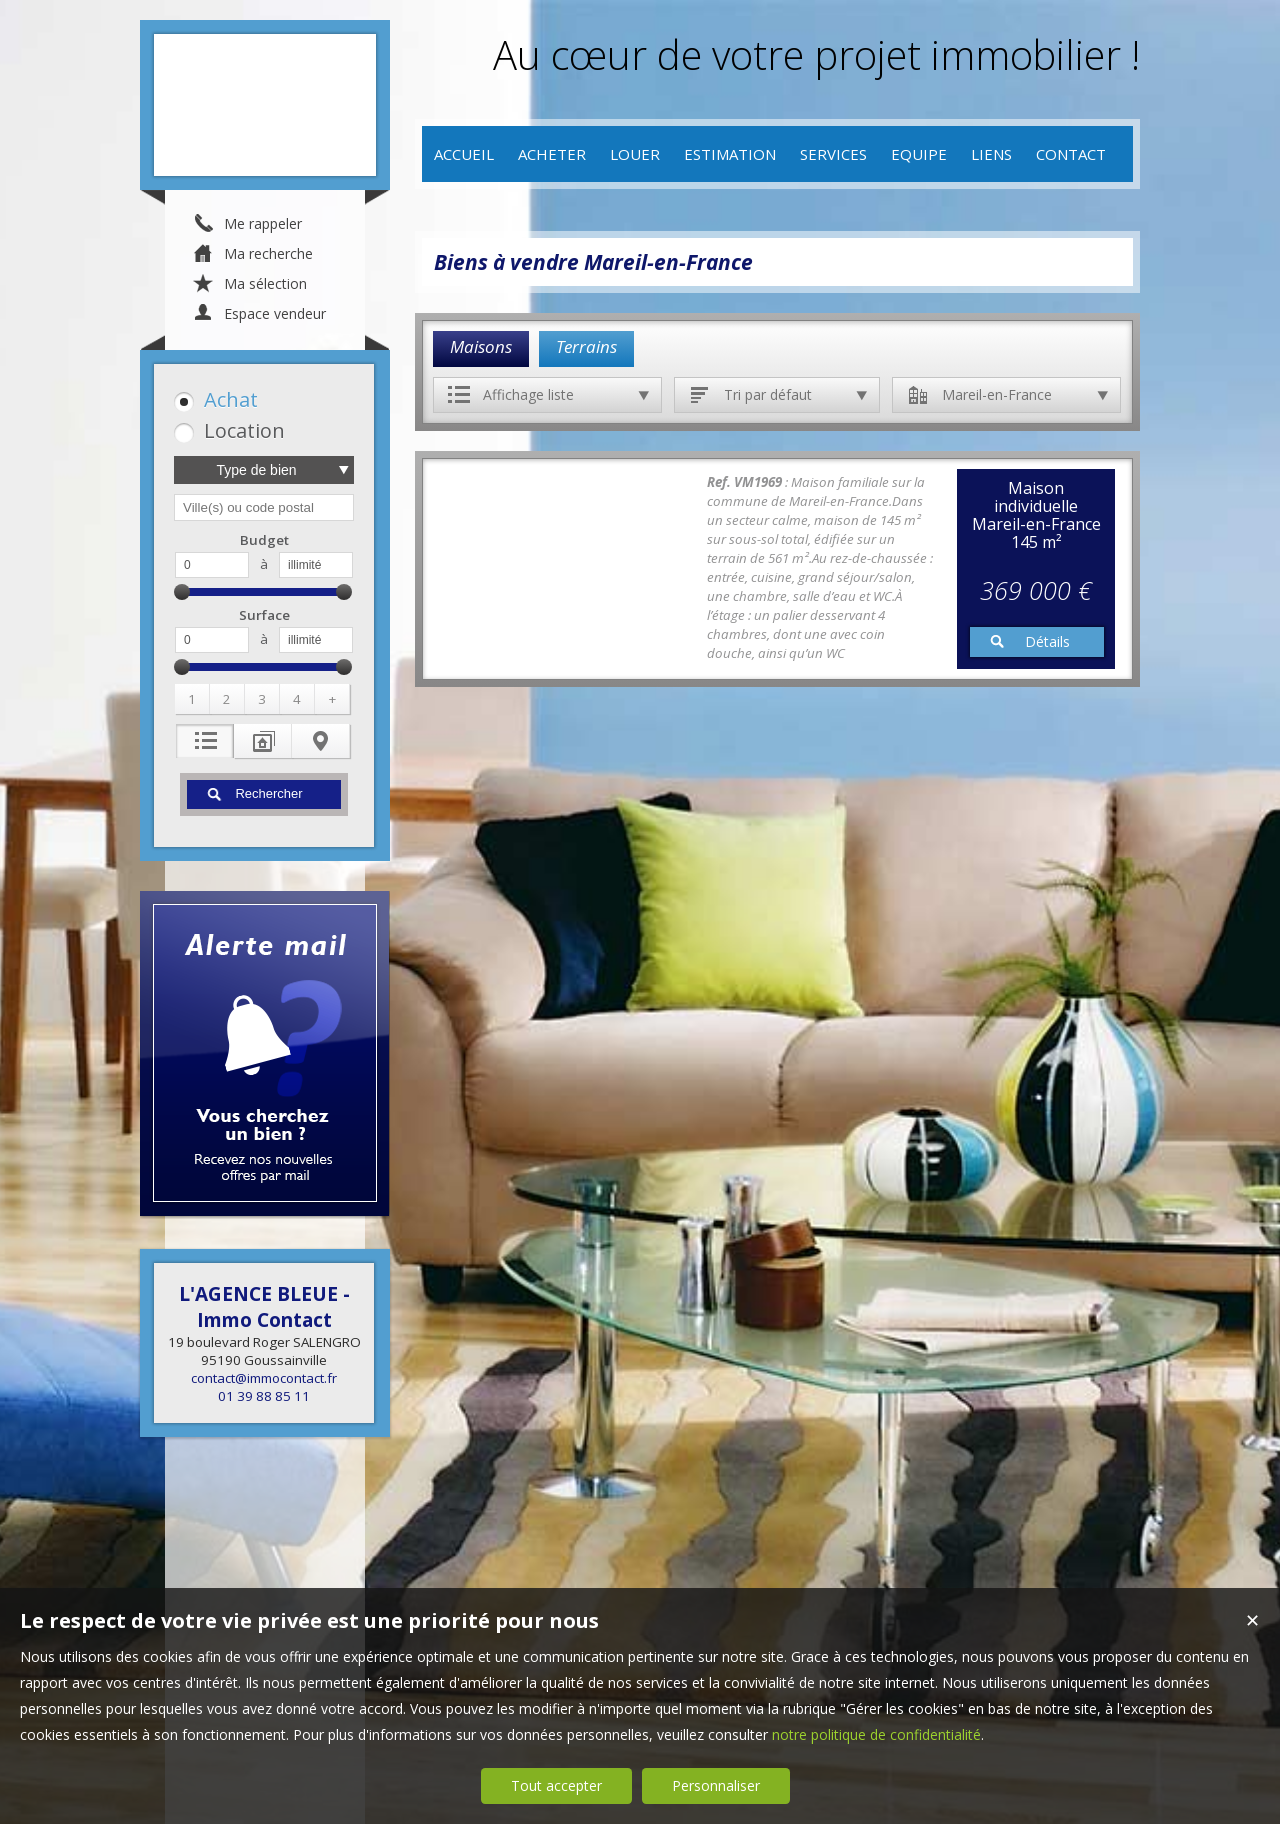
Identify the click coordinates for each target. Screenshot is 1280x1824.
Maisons (481, 346)
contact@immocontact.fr (264, 1378)
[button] (260, 399)
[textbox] (264, 507)
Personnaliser (716, 1785)
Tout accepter (556, 1785)
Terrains (586, 346)
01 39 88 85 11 (264, 1396)
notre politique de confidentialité (876, 1734)
